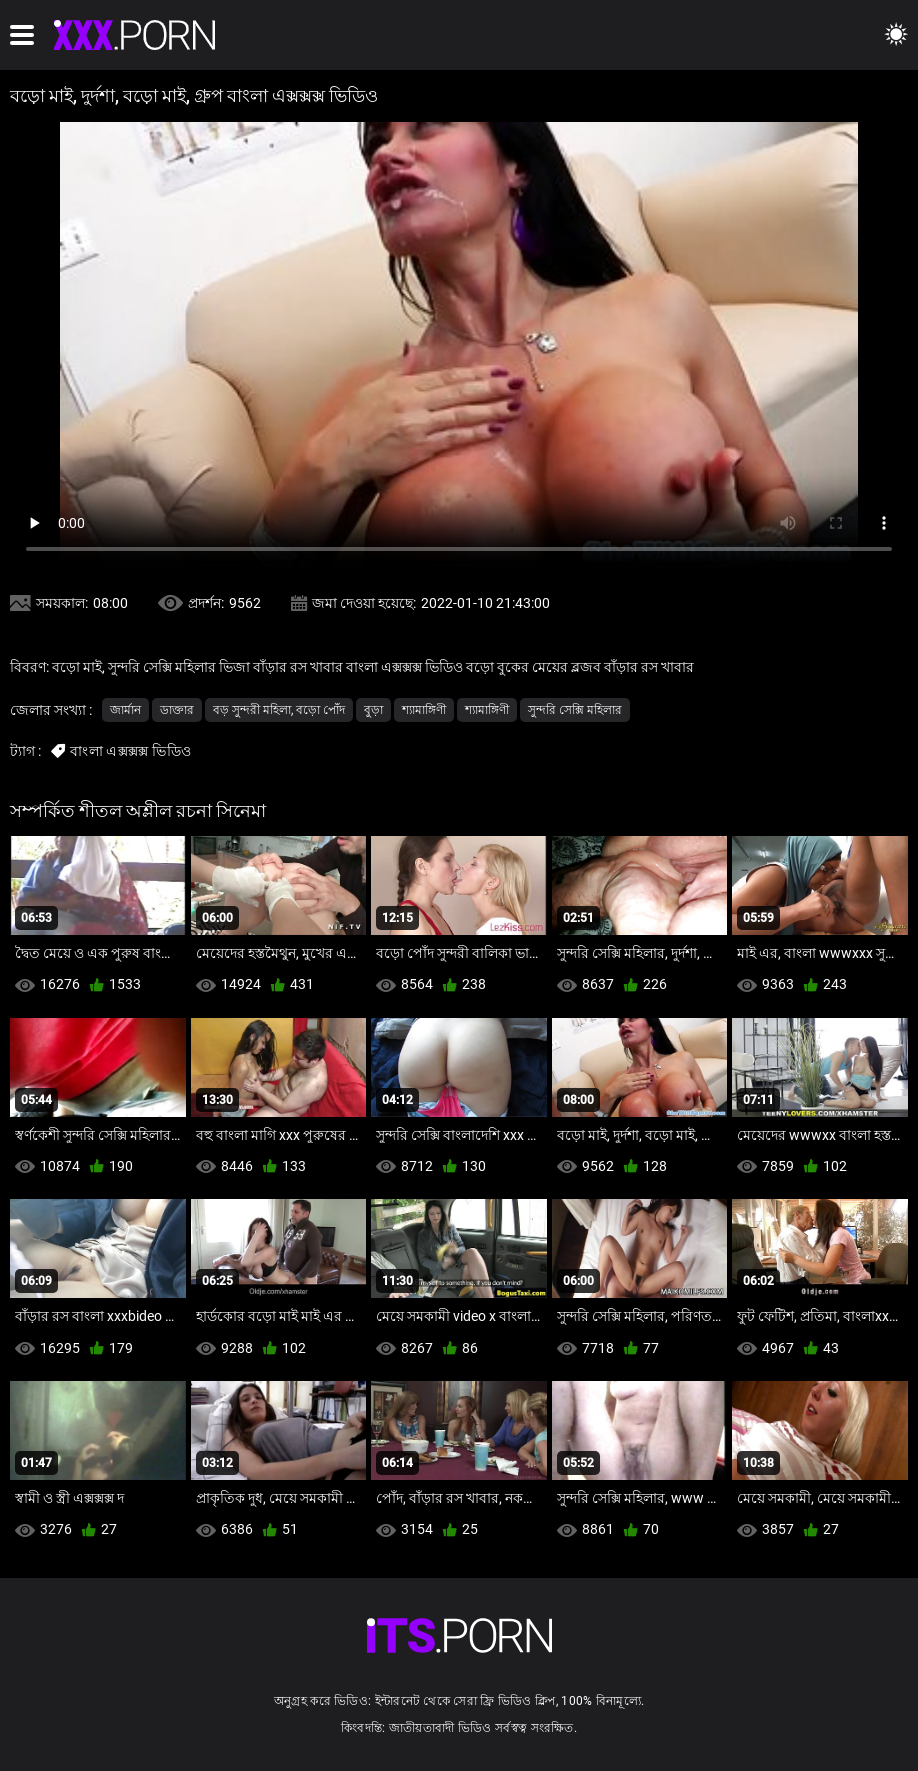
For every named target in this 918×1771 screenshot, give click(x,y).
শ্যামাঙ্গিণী (424, 710)
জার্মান (125, 710)
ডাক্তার (177, 710)
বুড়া (373, 710)
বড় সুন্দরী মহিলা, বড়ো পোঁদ (279, 710)
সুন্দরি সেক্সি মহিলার (575, 710)
